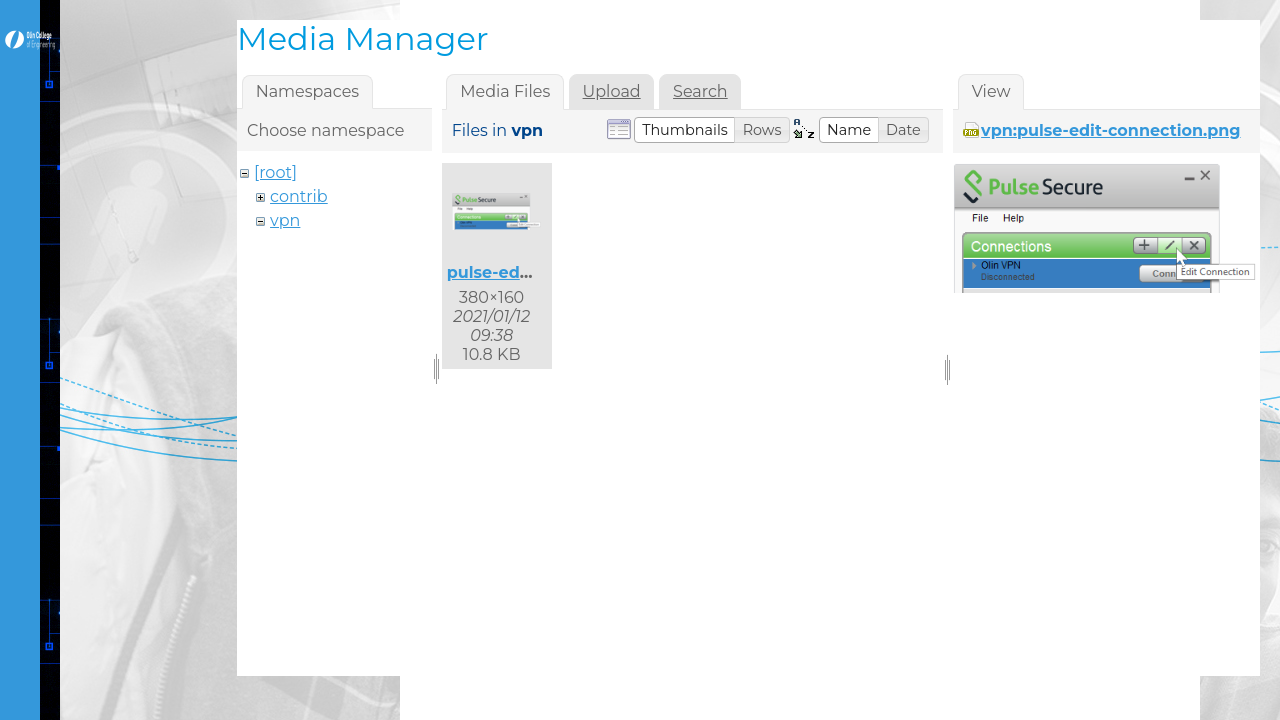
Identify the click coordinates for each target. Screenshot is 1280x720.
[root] (275, 172)
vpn (285, 220)
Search (700, 91)
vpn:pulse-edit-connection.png (1110, 130)
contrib (299, 196)
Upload (612, 91)
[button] (685, 130)
